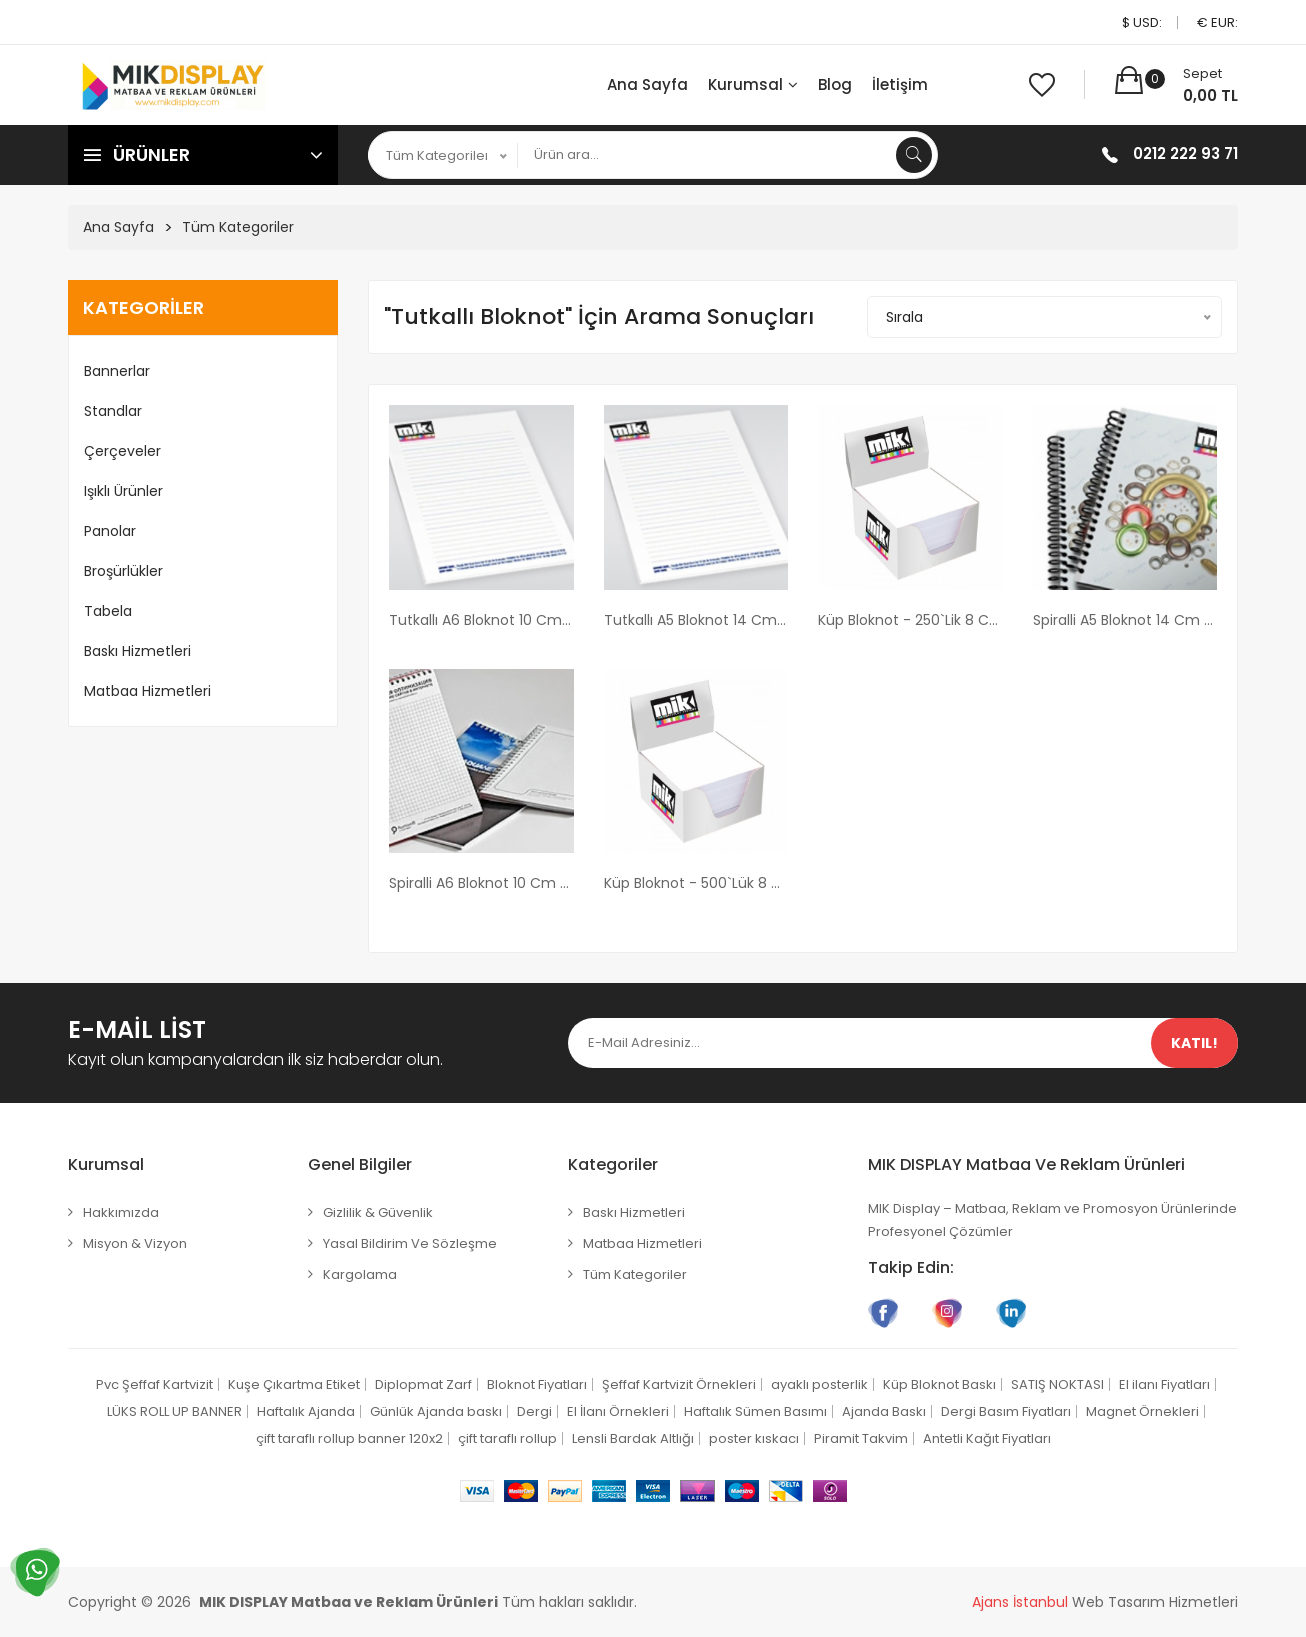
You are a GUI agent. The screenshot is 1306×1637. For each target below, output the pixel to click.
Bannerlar (117, 371)
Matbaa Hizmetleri (147, 691)
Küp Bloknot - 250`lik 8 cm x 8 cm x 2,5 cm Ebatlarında (910, 620)
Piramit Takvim (861, 1438)
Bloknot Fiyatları (537, 1384)
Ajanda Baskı (884, 1411)
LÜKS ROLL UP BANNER (174, 1411)
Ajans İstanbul (1020, 1602)
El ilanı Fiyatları (1164, 1384)
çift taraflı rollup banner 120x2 (349, 1438)
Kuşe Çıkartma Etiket (294, 1384)
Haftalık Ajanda (306, 1411)
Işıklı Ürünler (123, 491)
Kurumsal (753, 84)
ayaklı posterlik (819, 1384)
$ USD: (1142, 22)
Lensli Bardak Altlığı (633, 1438)
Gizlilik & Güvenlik (378, 1212)
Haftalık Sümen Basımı (755, 1411)
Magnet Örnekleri (1142, 1411)
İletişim (900, 84)
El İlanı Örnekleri (618, 1411)
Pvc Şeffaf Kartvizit (154, 1384)
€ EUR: (1217, 22)
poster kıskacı (754, 1438)
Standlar (113, 411)
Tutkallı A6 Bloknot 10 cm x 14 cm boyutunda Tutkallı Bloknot (481, 620)
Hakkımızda (121, 1212)
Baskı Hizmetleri (137, 651)
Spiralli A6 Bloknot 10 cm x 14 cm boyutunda (481, 883)
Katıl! (1194, 1043)
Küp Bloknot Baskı (939, 1384)
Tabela (108, 611)
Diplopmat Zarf (423, 1384)
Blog (835, 84)
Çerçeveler (122, 451)
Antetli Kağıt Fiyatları (987, 1438)
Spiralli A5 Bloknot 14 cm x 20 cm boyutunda (1125, 620)
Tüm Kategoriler (238, 227)
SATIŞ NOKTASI (1057, 1384)
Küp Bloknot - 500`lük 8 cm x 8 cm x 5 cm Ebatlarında (696, 883)
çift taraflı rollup (507, 1438)
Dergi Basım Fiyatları (1006, 1411)
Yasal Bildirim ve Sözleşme (410, 1243)
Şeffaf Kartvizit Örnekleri (679, 1384)
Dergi (534, 1411)
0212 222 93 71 (1185, 153)
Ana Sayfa (647, 84)
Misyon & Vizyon (135, 1243)
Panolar (110, 531)
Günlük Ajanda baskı (436, 1411)
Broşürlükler (123, 571)
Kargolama (360, 1274)
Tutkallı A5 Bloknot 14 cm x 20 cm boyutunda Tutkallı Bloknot (696, 620)
